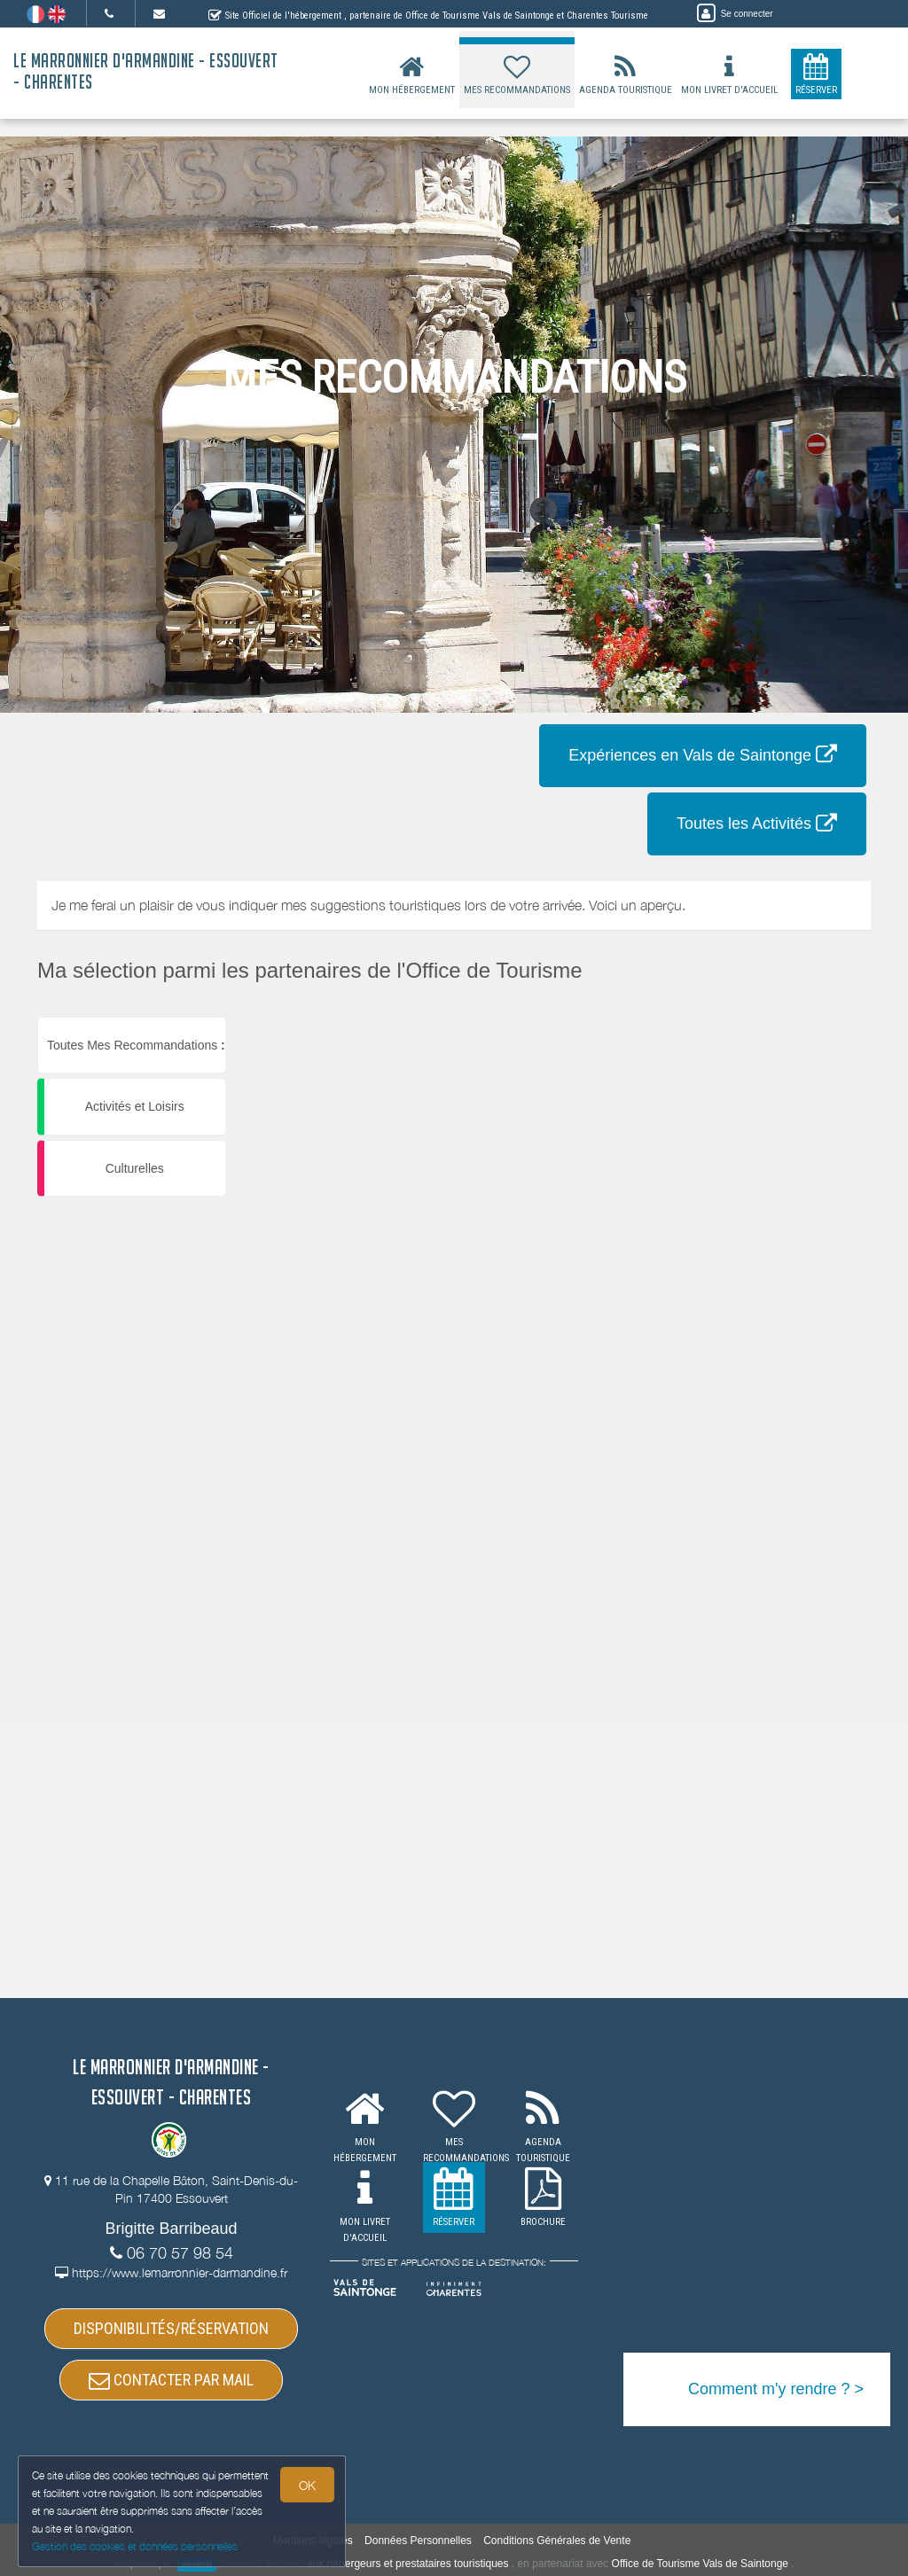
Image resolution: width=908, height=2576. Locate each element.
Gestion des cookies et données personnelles (135, 2546)
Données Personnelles (418, 2540)
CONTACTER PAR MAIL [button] (171, 2379)
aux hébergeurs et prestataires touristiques (407, 2563)
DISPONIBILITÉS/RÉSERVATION (171, 2328)
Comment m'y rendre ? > (776, 2389)
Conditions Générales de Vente (556, 2540)
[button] (777, 1017)
